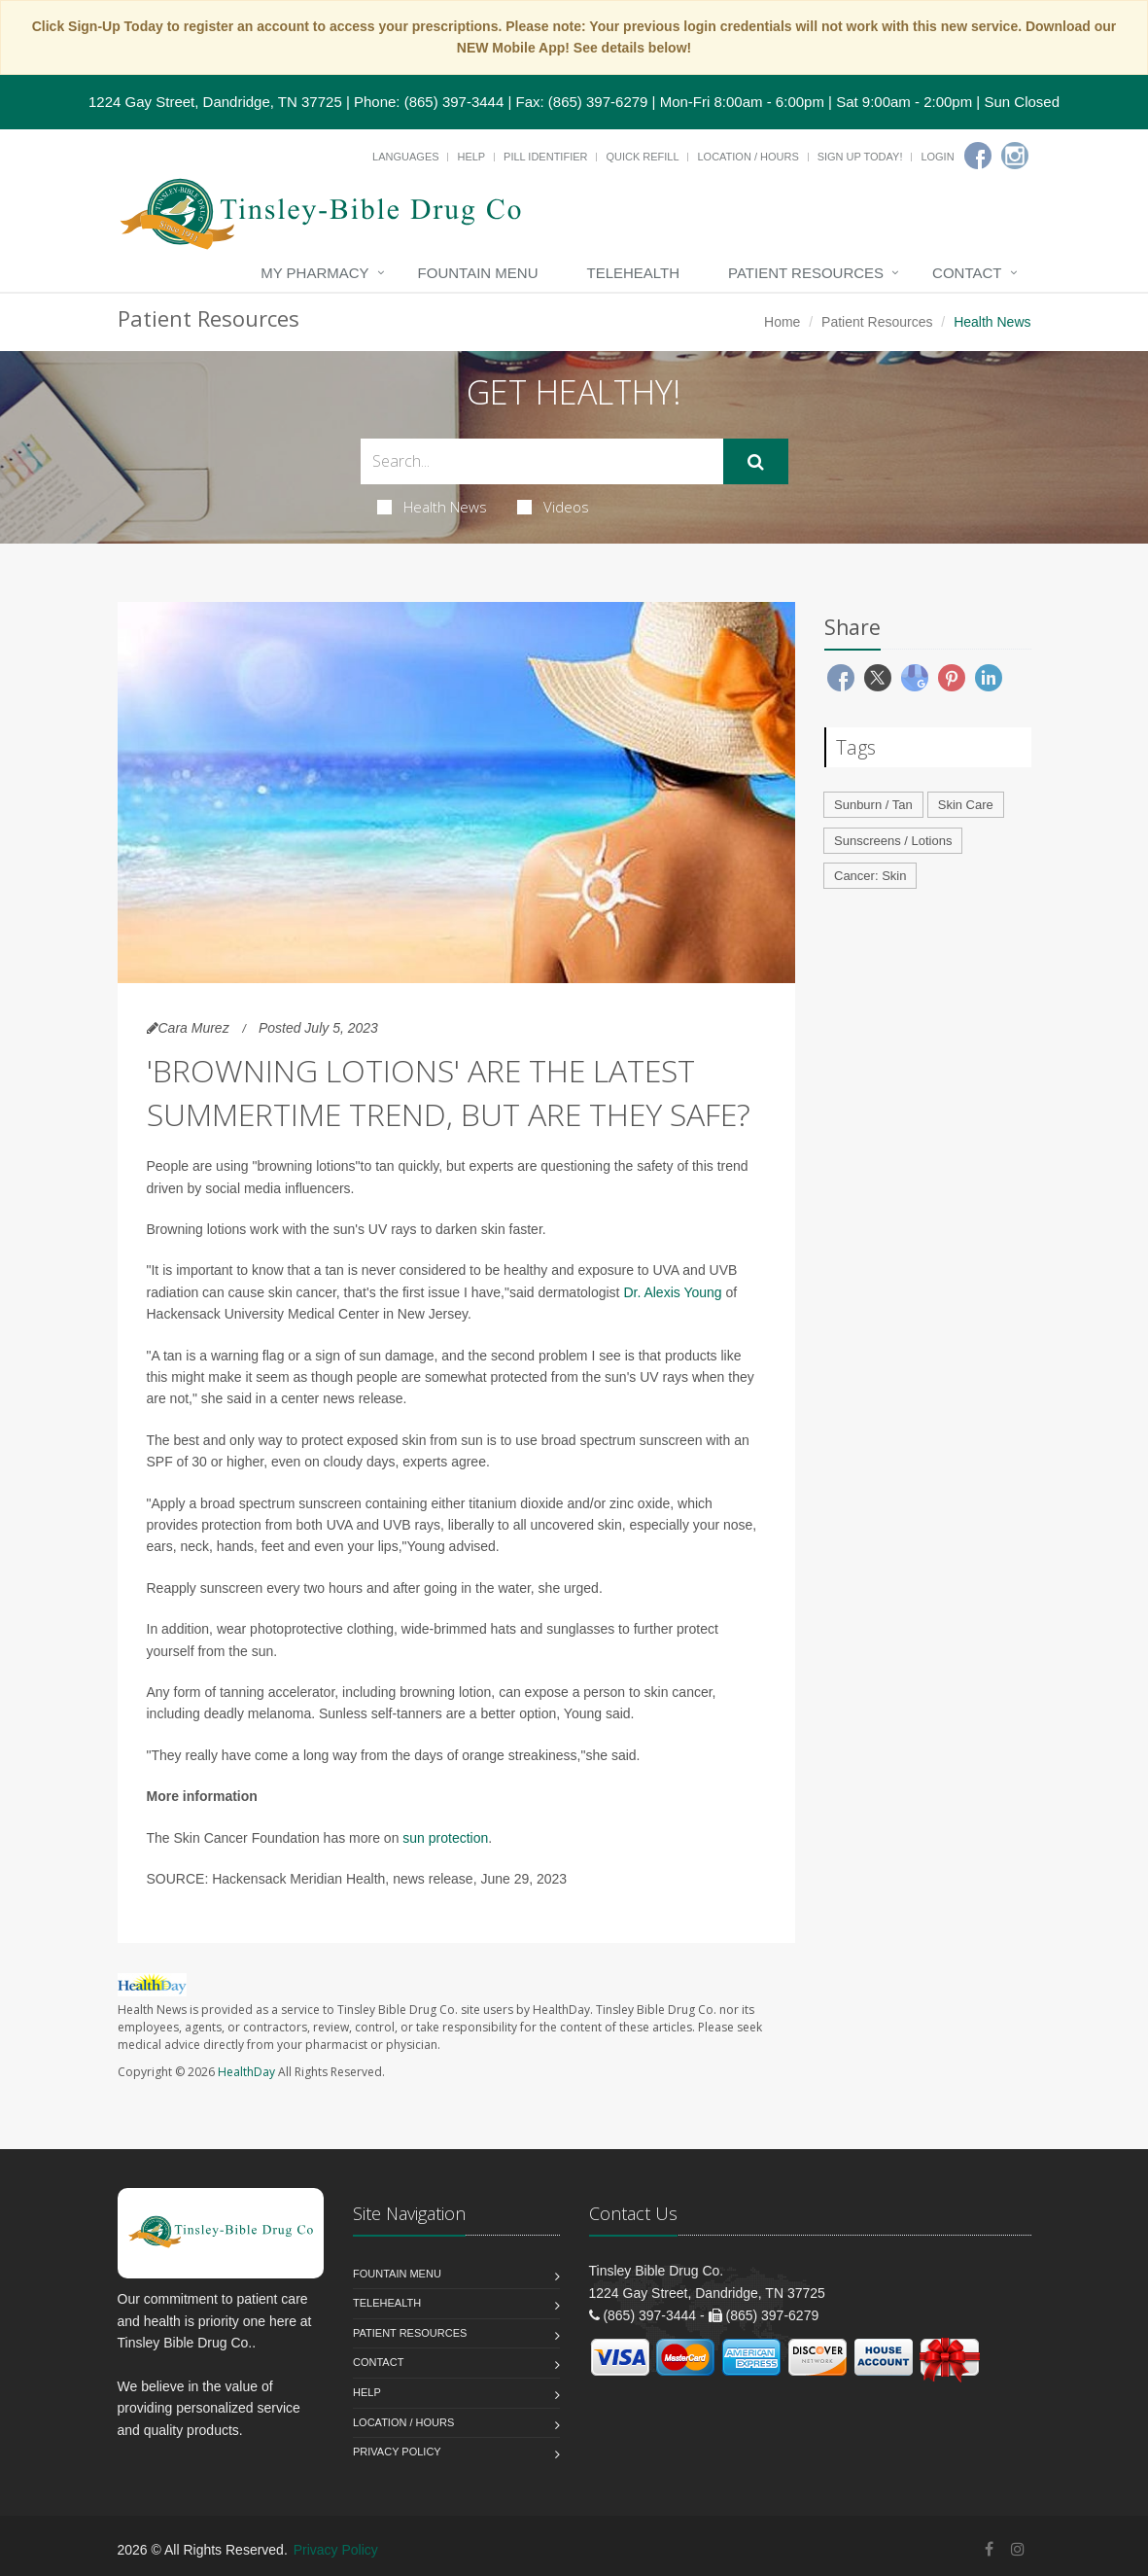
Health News (432, 506)
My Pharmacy (314, 273)
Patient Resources (806, 273)
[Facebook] (977, 155)
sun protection (445, 1838)
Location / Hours (747, 156)
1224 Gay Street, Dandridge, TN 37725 (215, 101)
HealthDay (246, 2072)
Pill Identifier (545, 156)
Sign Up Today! (860, 156)
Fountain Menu (478, 273)
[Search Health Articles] (542, 461)
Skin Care (965, 804)
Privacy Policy (397, 2451)
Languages (405, 156)
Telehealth (632, 273)
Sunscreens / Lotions (893, 840)
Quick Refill (642, 156)
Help (471, 156)
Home (782, 322)
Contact (966, 273)
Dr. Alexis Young (672, 1292)
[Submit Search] (755, 462)
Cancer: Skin (870, 875)
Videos (553, 506)
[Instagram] (1014, 155)
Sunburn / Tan (873, 804)
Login (937, 156)
